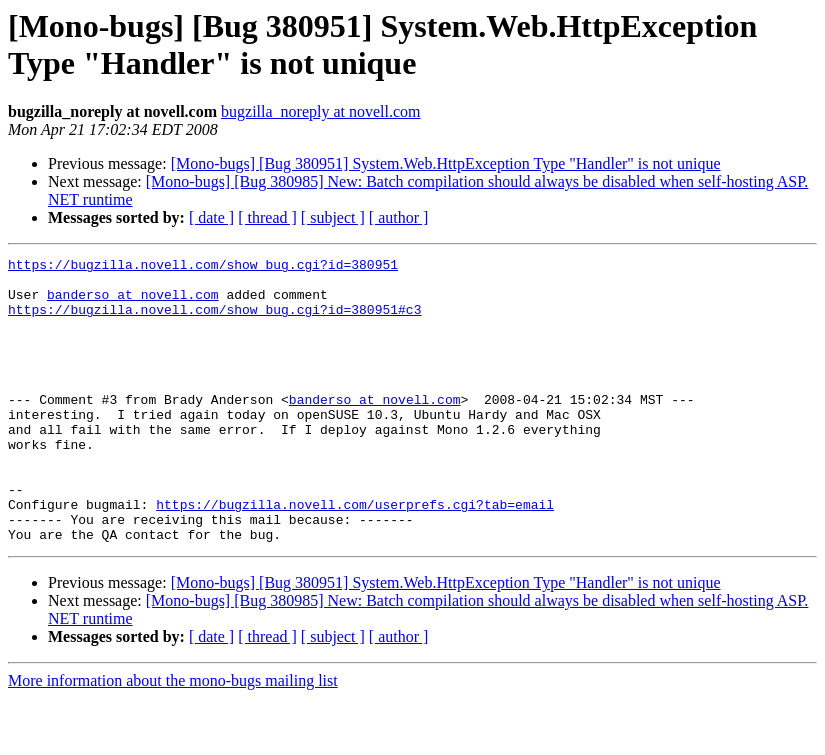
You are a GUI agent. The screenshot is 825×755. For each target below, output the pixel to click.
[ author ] (399, 217)
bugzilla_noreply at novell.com (321, 111)
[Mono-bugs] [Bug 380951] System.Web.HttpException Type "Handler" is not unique (446, 163)
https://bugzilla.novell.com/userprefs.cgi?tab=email (355, 555)
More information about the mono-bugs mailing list (173, 737)
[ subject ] (333, 217)
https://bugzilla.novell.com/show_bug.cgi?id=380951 (203, 267)
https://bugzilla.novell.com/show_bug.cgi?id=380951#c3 (214, 321)
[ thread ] (267, 217)
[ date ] (211, 217)
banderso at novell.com (133, 303)
